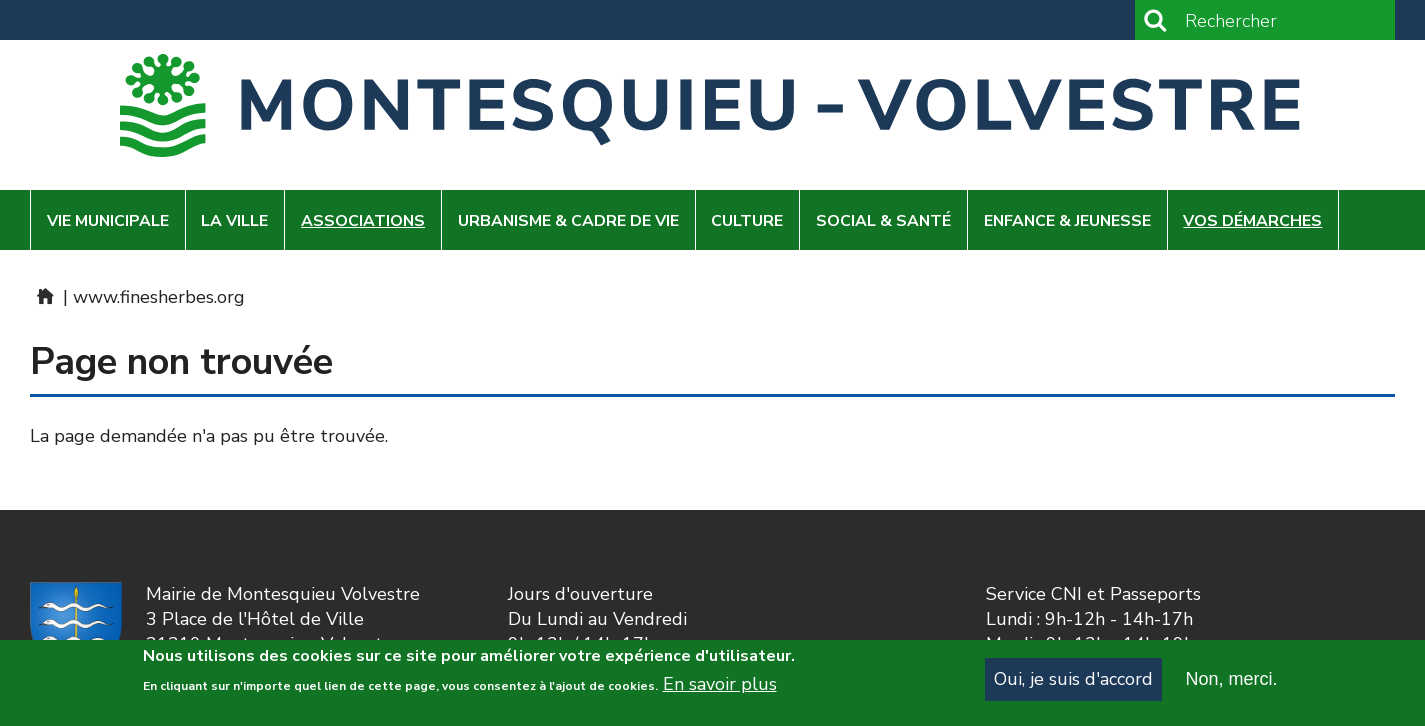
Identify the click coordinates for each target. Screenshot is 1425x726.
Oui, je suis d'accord (1073, 688)
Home (44, 296)
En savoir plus (720, 694)
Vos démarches (1252, 221)
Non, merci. (1231, 688)
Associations (363, 221)
